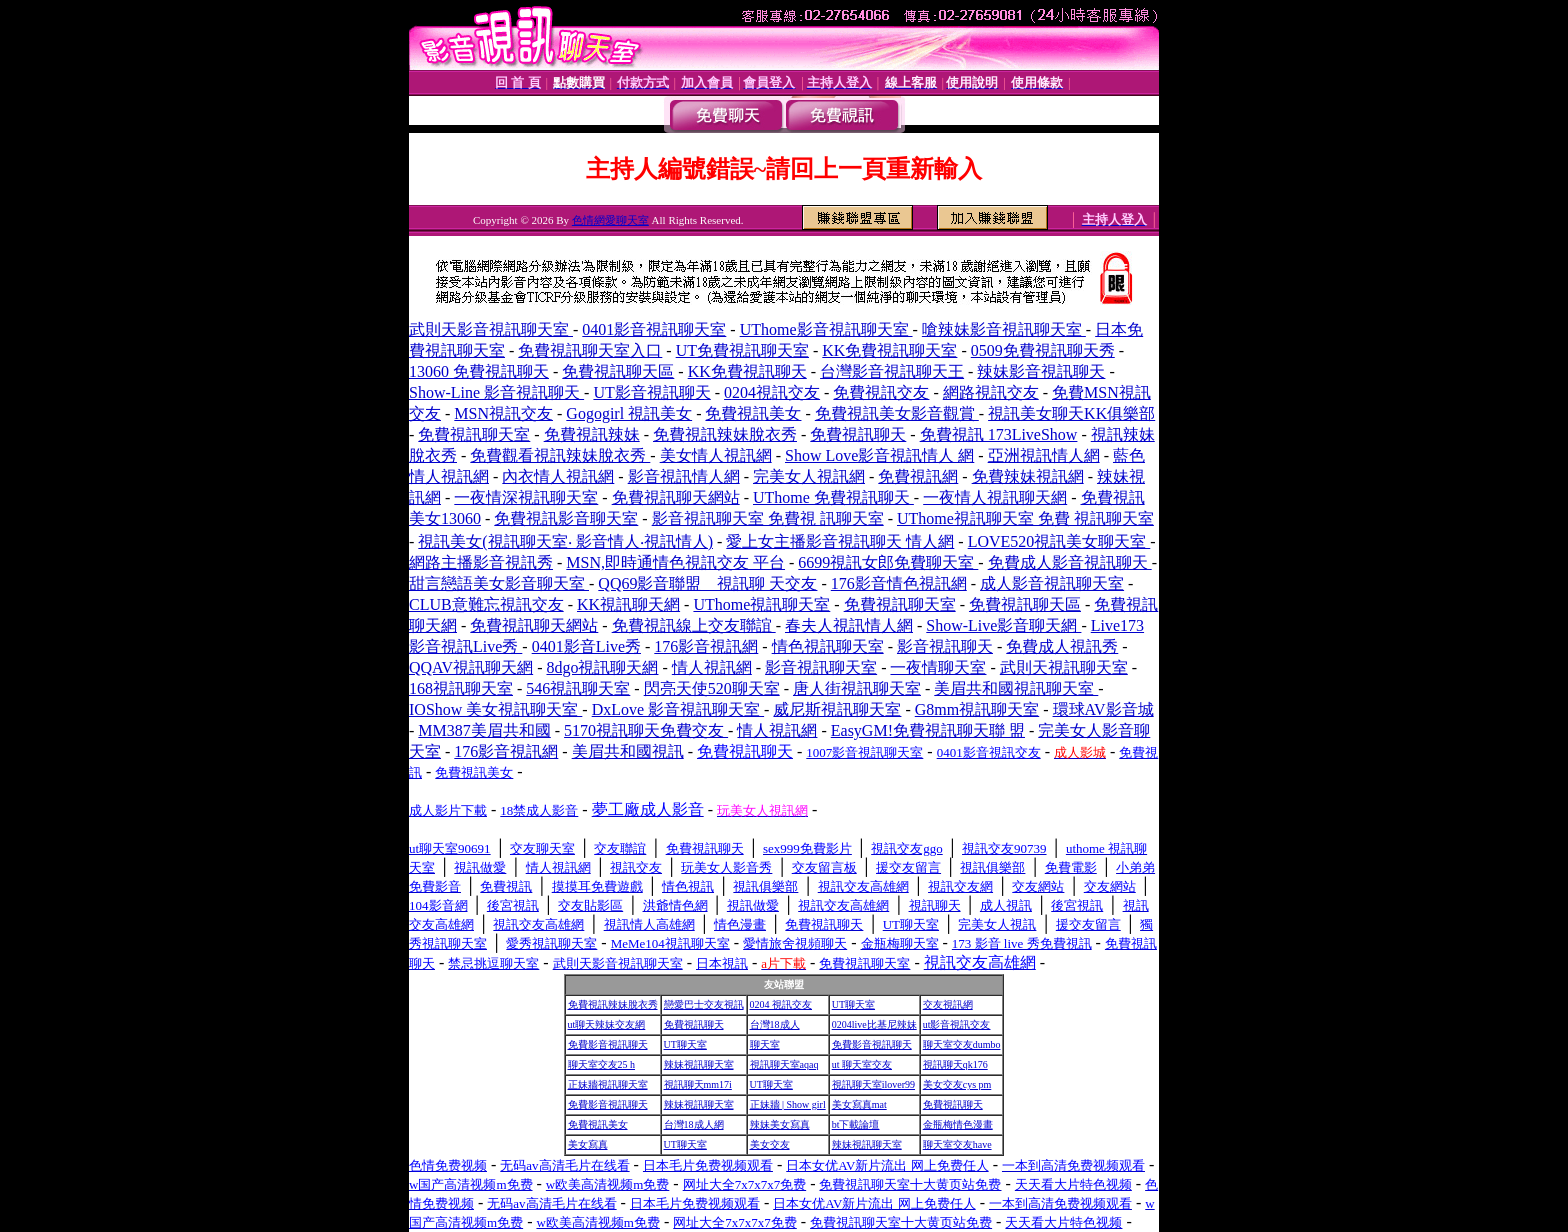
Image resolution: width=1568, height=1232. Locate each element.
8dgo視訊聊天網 (602, 667)
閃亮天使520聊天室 (712, 688)
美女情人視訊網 (716, 455)
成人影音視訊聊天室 (1052, 583)
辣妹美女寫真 (780, 1124)
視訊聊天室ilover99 (873, 1084)
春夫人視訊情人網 (849, 625)
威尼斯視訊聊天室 (837, 709)
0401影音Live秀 (586, 646)
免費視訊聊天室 (474, 434)
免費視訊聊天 (858, 434)
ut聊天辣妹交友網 (607, 1024)
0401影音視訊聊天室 (654, 329)
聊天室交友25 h (602, 1064)
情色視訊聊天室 (828, 646)
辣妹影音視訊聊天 (1041, 371)
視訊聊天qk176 (955, 1064)
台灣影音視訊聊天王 (892, 371)
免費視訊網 (918, 476)
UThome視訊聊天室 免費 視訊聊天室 (1025, 518)
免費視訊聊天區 (618, 371)
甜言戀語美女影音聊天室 (499, 583)
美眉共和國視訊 (628, 751)
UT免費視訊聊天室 (742, 350)
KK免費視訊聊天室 (889, 350)
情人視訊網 (712, 667)
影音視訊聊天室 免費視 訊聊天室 (768, 518)
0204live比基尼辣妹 (874, 1024)
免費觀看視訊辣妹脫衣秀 (560, 455)
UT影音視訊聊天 (651, 392)
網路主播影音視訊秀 (481, 562)
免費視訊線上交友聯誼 (694, 625)
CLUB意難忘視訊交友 (486, 604)
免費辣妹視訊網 (1028, 476)
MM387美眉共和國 (484, 730)
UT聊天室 (853, 1004)
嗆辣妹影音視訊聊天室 (1004, 329)
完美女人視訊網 (809, 476)
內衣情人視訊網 (558, 476)
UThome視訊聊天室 (761, 604)
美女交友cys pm (957, 1084)
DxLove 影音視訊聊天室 (678, 709)
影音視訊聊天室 (821, 667)
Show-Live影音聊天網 (1003, 625)
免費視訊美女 (753, 413)
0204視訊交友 (772, 392)
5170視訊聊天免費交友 (646, 730)
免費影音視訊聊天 (608, 1044)
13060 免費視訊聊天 (479, 371)
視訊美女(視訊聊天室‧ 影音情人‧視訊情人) (565, 541)
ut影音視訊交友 (957, 1024)
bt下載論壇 (856, 1124)
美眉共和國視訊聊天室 (1016, 688)
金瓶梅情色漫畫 (958, 1124)
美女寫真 (588, 1144)
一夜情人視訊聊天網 (995, 497)
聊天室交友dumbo (962, 1044)
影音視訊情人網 (684, 476)
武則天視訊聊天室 (1064, 667)
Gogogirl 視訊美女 (629, 413)
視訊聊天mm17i (698, 1084)
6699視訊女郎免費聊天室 (888, 562)
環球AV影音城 (1103, 709)
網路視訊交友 (991, 392)
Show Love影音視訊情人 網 (879, 455)
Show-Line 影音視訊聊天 (496, 392)
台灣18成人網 (694, 1124)
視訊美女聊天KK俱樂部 (1071, 413)
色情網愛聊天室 (610, 220)
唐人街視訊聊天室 (857, 688)
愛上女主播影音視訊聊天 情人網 (840, 541)
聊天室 (765, 1044)
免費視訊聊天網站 (676, 497)
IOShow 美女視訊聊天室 (495, 709)
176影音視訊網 (706, 646)
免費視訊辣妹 (592, 434)
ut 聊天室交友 (862, 1064)
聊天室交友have (957, 1144)
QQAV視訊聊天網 (471, 667)
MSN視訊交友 (503, 413)
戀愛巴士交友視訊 (704, 1004)
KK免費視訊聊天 (747, 371)
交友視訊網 (948, 1004)
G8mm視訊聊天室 (977, 709)
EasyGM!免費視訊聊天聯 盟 (928, 730)
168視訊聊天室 (461, 688)
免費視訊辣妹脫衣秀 (725, 434)
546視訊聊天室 (578, 688)
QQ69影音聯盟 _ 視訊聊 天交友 (707, 583)
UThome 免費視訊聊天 (833, 497)
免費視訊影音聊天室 (566, 518)
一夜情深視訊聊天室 (526, 497)
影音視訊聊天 (945, 646)
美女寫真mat (859, 1104)
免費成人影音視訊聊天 (1070, 562)
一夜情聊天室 (938, 667)
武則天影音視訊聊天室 (491, 329)
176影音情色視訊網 (899, 583)
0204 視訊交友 (781, 1004)
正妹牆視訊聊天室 (608, 1084)
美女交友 (770, 1144)
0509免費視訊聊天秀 (1043, 350)
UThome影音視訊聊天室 (826, 329)
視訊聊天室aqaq (784, 1064)
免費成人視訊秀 (1062, 646)
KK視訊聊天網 (628, 604)
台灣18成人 (775, 1024)
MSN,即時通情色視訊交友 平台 (675, 562)
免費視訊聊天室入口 (590, 350)
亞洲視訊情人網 (1044, 455)
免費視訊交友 (881, 392)
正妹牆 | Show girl (788, 1104)
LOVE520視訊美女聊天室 (1059, 541)
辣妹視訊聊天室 (699, 1064)
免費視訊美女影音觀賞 (897, 413)
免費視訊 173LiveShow (999, 434)
